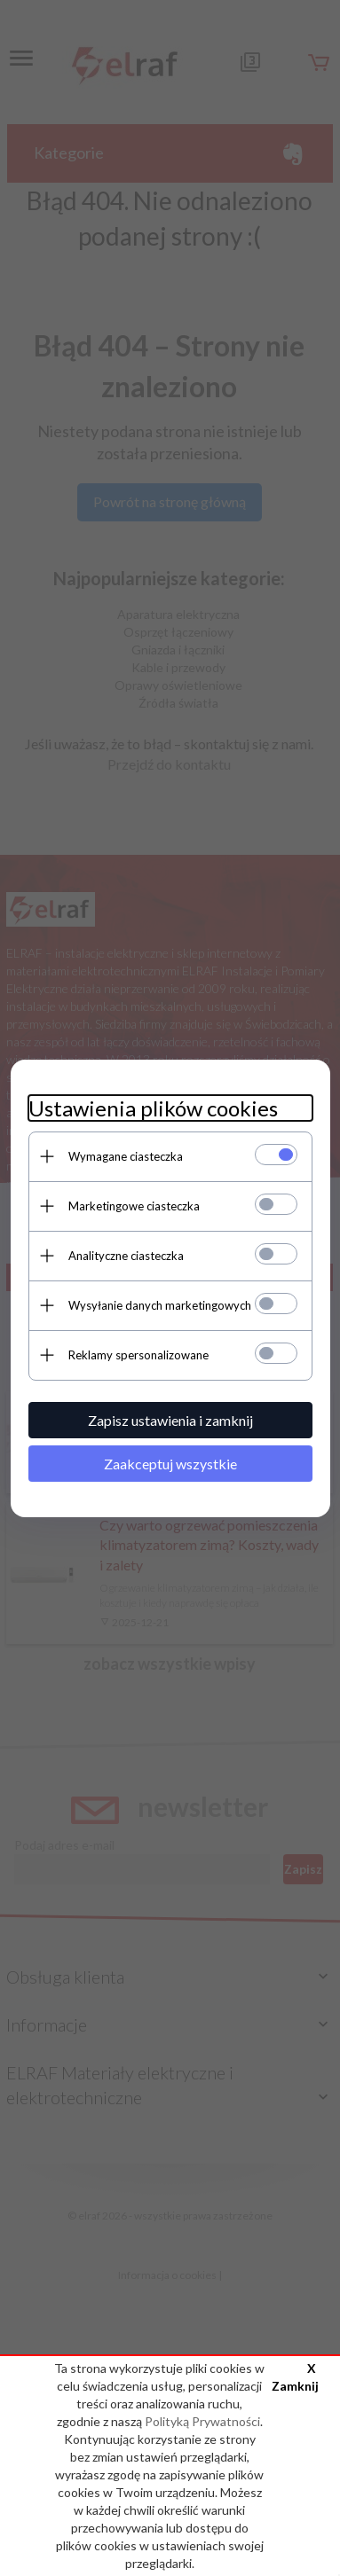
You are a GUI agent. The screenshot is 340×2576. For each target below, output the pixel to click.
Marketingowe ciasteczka (134, 1206)
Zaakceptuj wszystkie (170, 1463)
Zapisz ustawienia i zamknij (170, 1420)
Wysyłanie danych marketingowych (159, 1305)
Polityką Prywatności (202, 2421)
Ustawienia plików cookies (153, 1108)
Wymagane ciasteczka (125, 1156)
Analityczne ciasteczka (126, 1256)
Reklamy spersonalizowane (138, 1355)
